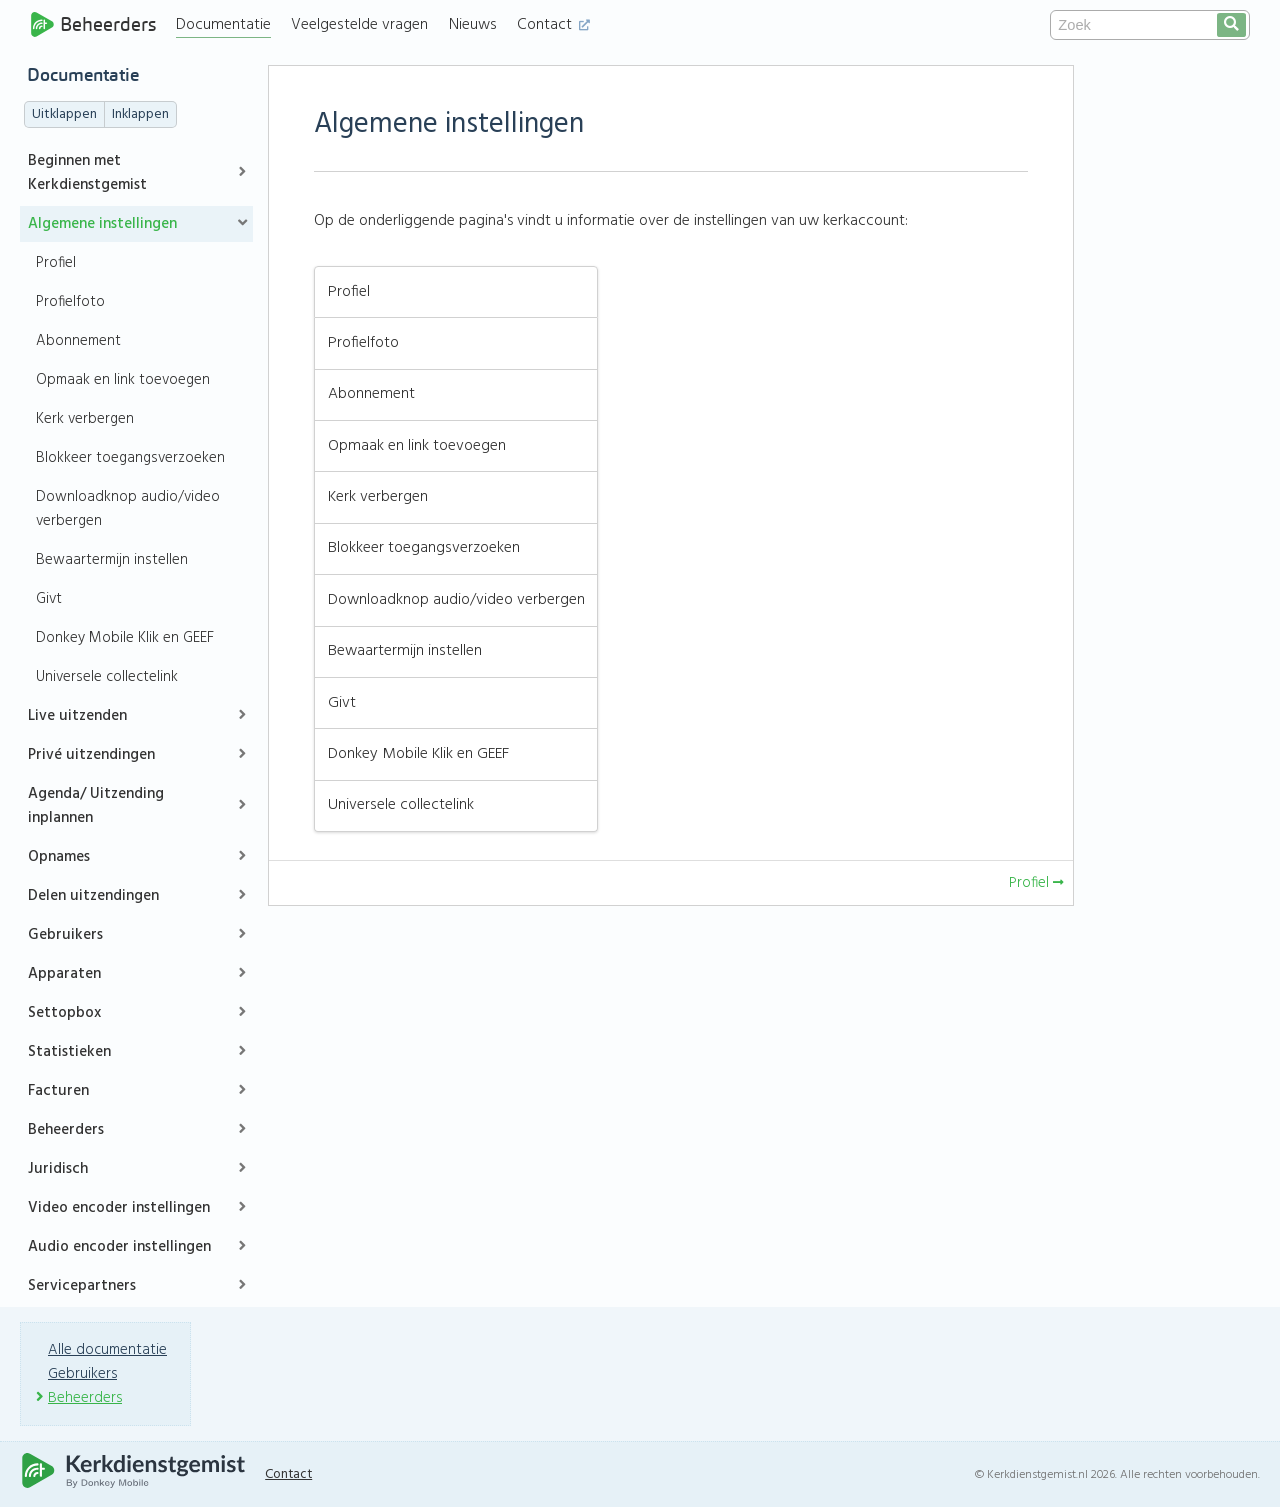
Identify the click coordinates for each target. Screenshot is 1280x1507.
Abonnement (78, 341)
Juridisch (58, 1169)
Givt (49, 599)
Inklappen (140, 114)
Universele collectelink (107, 677)
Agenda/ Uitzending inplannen (96, 806)
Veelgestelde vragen (362, 25)
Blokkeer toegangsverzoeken (130, 458)
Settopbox (64, 1013)
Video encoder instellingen (119, 1208)
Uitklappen (64, 114)
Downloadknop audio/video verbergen (128, 509)
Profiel (56, 263)
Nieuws (476, 25)
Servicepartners (82, 1286)
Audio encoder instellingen (119, 1247)
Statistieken (69, 1052)
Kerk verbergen (85, 419)
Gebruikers (65, 935)
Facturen (58, 1091)
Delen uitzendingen (93, 896)
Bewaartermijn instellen (112, 560)
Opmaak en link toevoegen (123, 380)
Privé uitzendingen (91, 755)
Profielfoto (70, 302)
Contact (556, 25)
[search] (1232, 25)
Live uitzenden (77, 716)
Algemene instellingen (102, 224)
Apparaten (64, 974)
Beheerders (94, 24)
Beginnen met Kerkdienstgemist (87, 173)
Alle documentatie (108, 1350)
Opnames (59, 857)
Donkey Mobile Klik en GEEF (125, 638)
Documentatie (226, 25)
